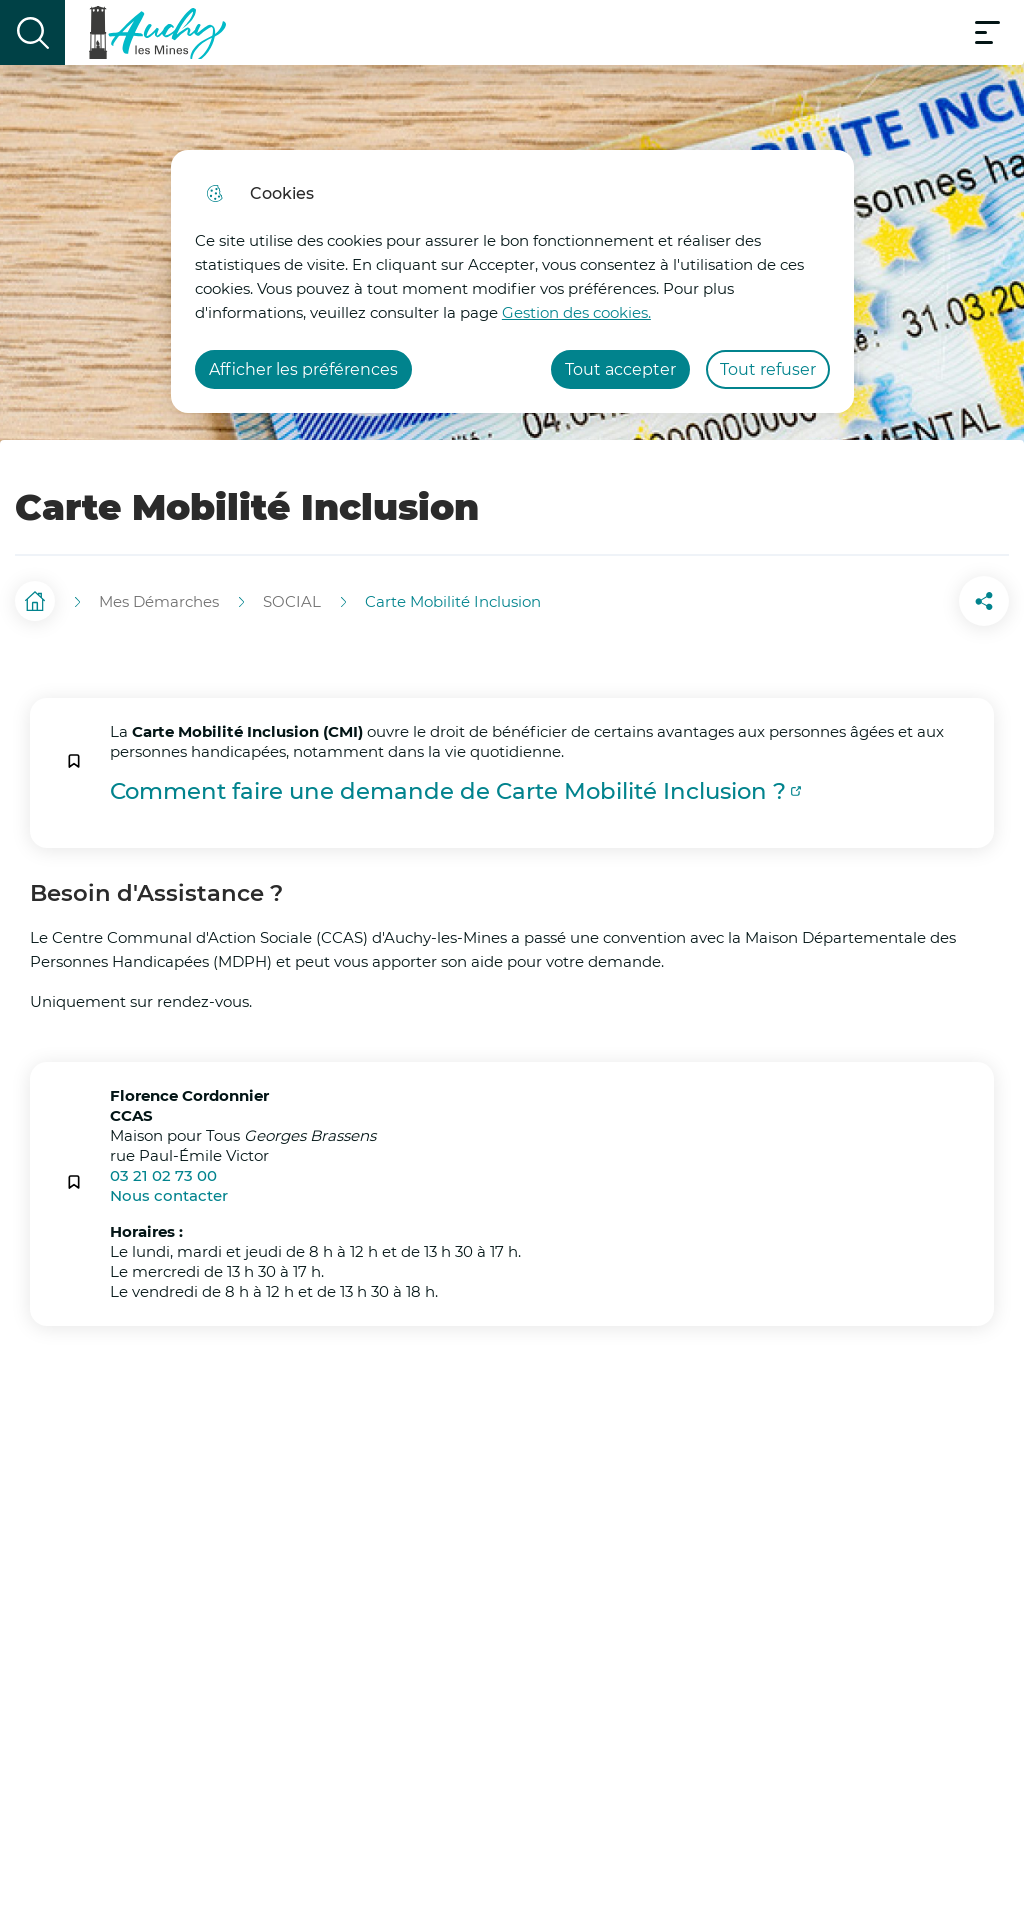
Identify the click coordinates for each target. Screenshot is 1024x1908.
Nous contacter (169, 1185)
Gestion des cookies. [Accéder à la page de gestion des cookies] (576, 312)
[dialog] (512, 281)
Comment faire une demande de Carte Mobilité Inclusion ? (448, 781)
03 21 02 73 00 (163, 1165)
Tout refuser (768, 369)
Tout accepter (620, 369)
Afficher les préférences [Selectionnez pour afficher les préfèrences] (303, 369)
